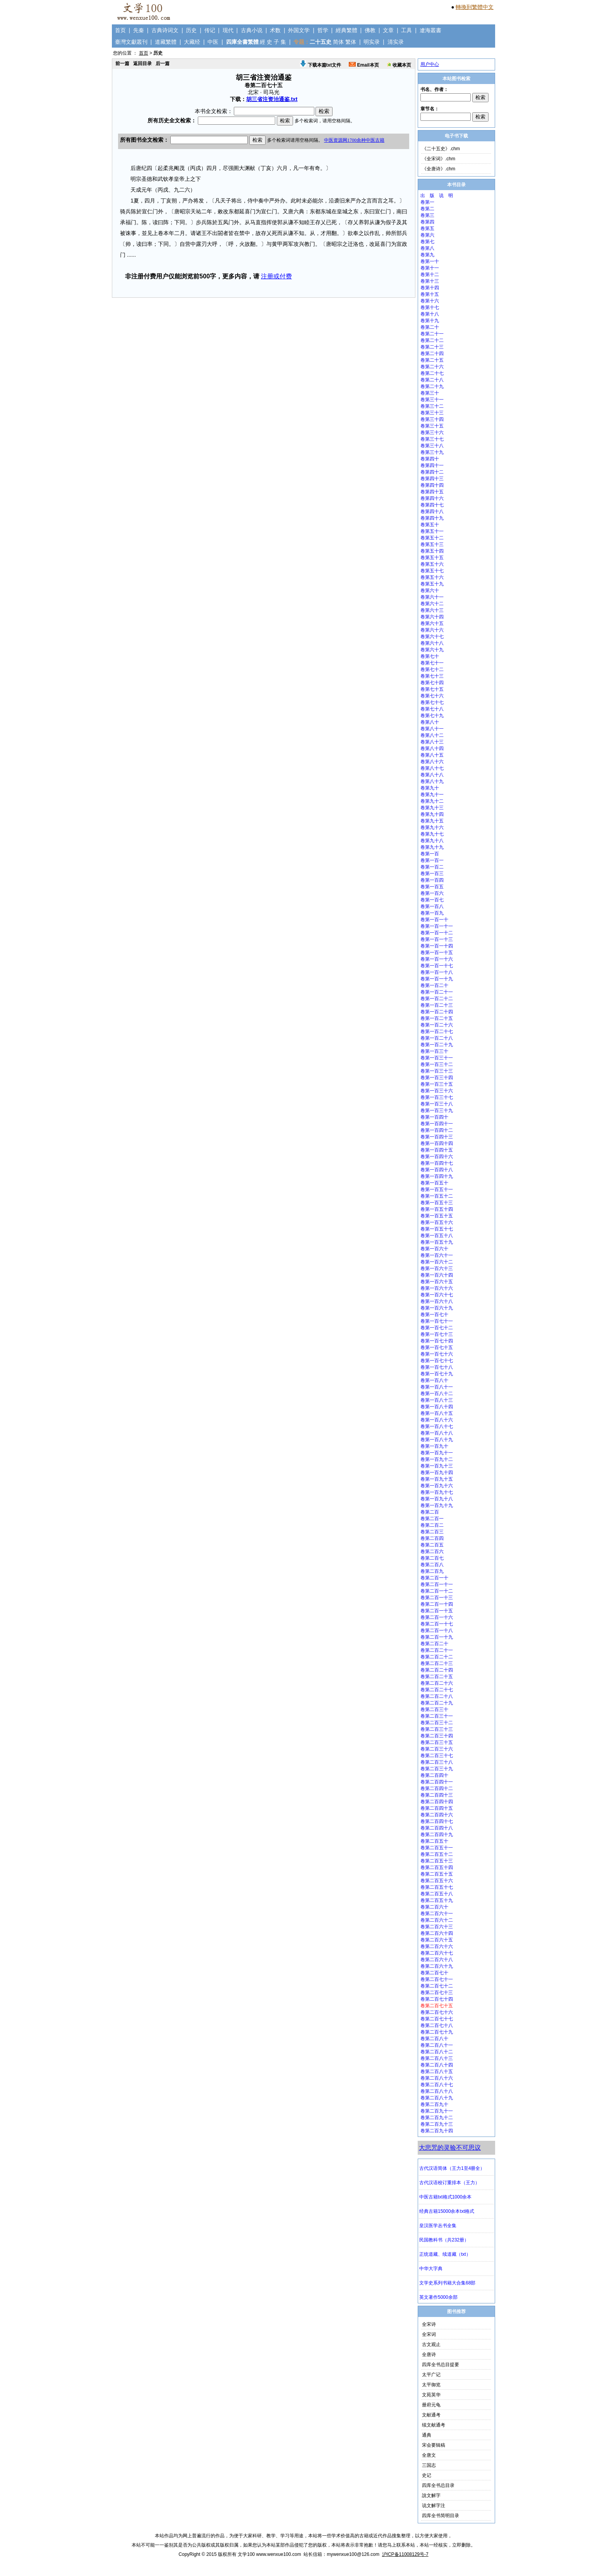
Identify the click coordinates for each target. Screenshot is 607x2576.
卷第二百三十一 (436, 1716)
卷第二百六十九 (436, 1966)
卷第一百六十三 (436, 1268)
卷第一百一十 (434, 919)
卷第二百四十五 (436, 1808)
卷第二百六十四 (436, 1933)
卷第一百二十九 (436, 1044)
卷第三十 (429, 393)
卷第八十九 (432, 781)
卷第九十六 (432, 827)
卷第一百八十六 (436, 1420)
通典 (426, 2435)
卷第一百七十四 (436, 1341)
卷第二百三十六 (436, 1749)
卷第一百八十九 (436, 1439)
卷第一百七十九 (436, 1373)
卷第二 (427, 208)
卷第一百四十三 (436, 1137)
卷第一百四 (432, 880)
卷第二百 (429, 1512)
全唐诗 (429, 2354)
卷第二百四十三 (436, 1795)
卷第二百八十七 (436, 2084)
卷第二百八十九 (436, 2098)
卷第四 (427, 222)
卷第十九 (429, 320)
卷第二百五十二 (436, 1854)
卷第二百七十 (434, 1972)
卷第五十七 (432, 570)
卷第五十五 (432, 557)
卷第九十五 (432, 821)
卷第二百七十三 (436, 1992)
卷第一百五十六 (436, 1222)
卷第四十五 (432, 491)
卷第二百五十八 (436, 1893)
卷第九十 (429, 788)
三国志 (429, 2465)
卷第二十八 (432, 380)
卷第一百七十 (434, 1314)
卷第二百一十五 (436, 1610)
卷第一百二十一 (436, 992)
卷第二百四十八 (436, 1828)
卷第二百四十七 (436, 1821)
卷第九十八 (432, 840)
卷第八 (427, 248)
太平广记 (431, 2374)
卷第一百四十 (434, 1117)
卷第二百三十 (434, 1709)
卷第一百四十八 (436, 1169)
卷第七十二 (432, 669)
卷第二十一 (432, 333)
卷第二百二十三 (436, 1663)
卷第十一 (429, 268)
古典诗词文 (164, 30)
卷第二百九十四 (436, 2130)
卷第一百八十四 (436, 1406)
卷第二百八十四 (436, 2065)
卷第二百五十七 (436, 1887)
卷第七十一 (432, 663)
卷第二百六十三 (436, 1926)
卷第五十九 (432, 584)
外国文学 (299, 30)
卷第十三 (429, 281)
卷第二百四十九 (436, 1834)
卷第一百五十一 (436, 1189)
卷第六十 (429, 590)
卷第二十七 (432, 373)
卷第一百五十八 (436, 1235)
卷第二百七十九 (436, 2032)
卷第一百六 (432, 893)
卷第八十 (429, 722)
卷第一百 (429, 853)
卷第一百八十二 (436, 1393)
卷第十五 (429, 294)
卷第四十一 (432, 465)
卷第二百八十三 (436, 2058)
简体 (338, 42)
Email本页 (364, 65)
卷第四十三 (432, 478)
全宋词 (429, 2334)
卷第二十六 (432, 366)
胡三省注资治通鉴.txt (272, 99)
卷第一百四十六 (436, 1156)
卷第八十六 (432, 761)
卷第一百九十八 (436, 1499)
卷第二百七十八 (436, 2025)
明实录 (372, 42)
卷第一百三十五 (436, 1084)
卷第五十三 (432, 544)
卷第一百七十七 (436, 1360)
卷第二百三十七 (436, 1755)
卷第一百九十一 (436, 1452)
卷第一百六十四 (436, 1275)
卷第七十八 (432, 709)
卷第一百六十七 (436, 1294)
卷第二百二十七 (436, 1689)
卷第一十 (429, 261)
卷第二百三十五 (436, 1742)
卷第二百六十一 (436, 1913)
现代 (228, 30)
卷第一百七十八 (436, 1367)
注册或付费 (276, 276)
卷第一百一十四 (436, 946)
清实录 (396, 42)
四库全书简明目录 (440, 2515)
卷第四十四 (432, 485)
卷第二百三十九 (436, 1768)
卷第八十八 (432, 774)
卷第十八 (429, 314)
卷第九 (427, 254)
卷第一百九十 (434, 1446)
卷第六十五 (432, 623)
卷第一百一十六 (436, 959)
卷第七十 (429, 656)
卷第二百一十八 (436, 1630)
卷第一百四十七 (436, 1163)
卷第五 (427, 228)
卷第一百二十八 (436, 1038)
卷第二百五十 (434, 1841)
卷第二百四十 (434, 1775)
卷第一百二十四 (436, 1011)
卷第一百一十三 (436, 939)
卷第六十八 (432, 643)
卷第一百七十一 (436, 1321)
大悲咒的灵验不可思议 (450, 2147)
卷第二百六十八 (436, 1959)
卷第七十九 (432, 715)
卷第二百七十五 (436, 2005)
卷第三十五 (432, 426)
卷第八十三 (432, 742)
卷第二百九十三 (436, 2124)
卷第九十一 (432, 794)
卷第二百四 (432, 1538)
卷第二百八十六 (436, 2078)
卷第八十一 (432, 728)
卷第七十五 (432, 689)
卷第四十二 (432, 472)
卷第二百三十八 (436, 1762)
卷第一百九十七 (436, 1492)
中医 (212, 42)
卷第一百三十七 (436, 1097)
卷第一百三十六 (436, 1090)
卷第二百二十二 (436, 1657)
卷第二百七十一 (436, 1979)
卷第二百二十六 (436, 1683)
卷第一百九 (432, 913)
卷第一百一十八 (436, 972)
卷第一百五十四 (436, 1209)
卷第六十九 (432, 649)
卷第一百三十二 (436, 1064)
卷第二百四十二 (436, 1788)
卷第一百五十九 (436, 1242)
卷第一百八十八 (436, 1433)
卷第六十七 (432, 636)
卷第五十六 (432, 564)
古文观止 (431, 2344)
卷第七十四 (432, 682)
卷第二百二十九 (436, 1703)
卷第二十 (429, 327)
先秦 (138, 30)
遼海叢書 (430, 30)
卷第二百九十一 (436, 2111)
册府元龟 (431, 2405)
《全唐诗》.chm (438, 169)
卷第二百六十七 (436, 1953)
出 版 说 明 (436, 195)
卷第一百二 (432, 867)
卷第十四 (429, 287)
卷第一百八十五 (436, 1413)
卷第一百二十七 (436, 1031)
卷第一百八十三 (436, 1400)
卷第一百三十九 (436, 1110)
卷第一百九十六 (436, 1485)
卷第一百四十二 (436, 1130)
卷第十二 (429, 274)
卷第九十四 (432, 814)
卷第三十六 (432, 432)
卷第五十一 (432, 531)
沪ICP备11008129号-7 (405, 2554)
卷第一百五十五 (436, 1215)
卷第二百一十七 (436, 1624)
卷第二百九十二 (436, 2117)
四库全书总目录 (438, 2485)
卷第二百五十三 (436, 1861)
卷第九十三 (432, 807)
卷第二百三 (432, 1531)
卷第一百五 (432, 886)
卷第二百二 (432, 1525)
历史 (191, 30)
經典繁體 (346, 30)
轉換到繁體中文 (475, 7)
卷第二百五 (432, 1545)
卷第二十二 (432, 340)
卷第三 (427, 215)
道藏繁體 (166, 42)
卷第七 (427, 241)
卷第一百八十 (434, 1380)
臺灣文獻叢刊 (131, 42)
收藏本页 (399, 65)
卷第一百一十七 (436, 965)
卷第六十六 (432, 630)
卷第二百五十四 (436, 1867)
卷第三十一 (432, 399)
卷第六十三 (432, 610)
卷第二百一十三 (436, 1597)
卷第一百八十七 (436, 1426)
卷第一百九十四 (436, 1472)
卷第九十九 (432, 847)
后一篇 (163, 63)
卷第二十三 (432, 347)
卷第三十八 (432, 445)
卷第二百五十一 (436, 1847)
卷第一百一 (432, 860)
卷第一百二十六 (436, 1025)
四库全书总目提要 (440, 2364)
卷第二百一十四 (436, 1604)
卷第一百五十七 (436, 1229)
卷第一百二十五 (436, 1018)
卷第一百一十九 (436, 979)
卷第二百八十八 (436, 2091)
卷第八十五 (432, 755)
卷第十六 (429, 301)
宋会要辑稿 (433, 2445)
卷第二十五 (432, 360)
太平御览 (431, 2384)
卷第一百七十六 (436, 1354)
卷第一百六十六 (436, 1288)
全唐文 (429, 2455)
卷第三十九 (432, 452)
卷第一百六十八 (436, 1301)
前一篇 (122, 63)
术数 (275, 30)
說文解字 (431, 2495)
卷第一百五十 (434, 1183)
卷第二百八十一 (436, 2045)
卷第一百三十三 (436, 1071)
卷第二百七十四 (436, 1999)
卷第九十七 (432, 834)
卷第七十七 (432, 702)
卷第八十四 (432, 748)
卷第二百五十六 (436, 1880)
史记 (426, 2475)
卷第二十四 (432, 353)
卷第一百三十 (434, 1051)
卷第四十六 (432, 498)
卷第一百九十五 (436, 1479)
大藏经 (192, 42)
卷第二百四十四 (436, 1801)
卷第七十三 (432, 676)
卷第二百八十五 (436, 2071)
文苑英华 (431, 2395)
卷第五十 (429, 524)
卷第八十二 (432, 735)
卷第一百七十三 (436, 1334)
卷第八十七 (432, 768)
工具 (406, 30)
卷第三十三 (432, 412)
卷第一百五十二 (436, 1196)
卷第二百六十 (434, 1907)
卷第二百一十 (434, 1578)
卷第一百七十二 (436, 1327)
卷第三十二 (432, 406)
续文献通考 (433, 2425)
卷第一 (427, 202)
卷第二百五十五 (436, 1874)
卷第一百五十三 (436, 1202)
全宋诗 (429, 2324)
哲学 (322, 30)
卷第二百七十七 (436, 2019)
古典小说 (251, 30)
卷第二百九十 (434, 2104)
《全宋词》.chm (438, 158)
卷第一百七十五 (436, 1347)
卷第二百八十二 (436, 2051)
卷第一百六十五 (436, 1281)
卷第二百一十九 (436, 1637)
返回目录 (142, 63)
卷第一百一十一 (436, 926)
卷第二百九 (432, 1571)
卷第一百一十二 (436, 932)
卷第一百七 (432, 900)
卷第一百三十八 (436, 1104)
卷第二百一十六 (436, 1617)
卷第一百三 (432, 873)
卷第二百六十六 (436, 1946)
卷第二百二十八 (436, 1696)
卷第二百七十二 (436, 1986)
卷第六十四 (432, 617)
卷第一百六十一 (436, 1255)
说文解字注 (433, 2505)
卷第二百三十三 (436, 1729)
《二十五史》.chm (441, 148)
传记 (209, 30)
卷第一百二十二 (436, 998)
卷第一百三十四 (436, 1077)
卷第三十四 (432, 419)
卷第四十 (429, 459)
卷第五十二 (432, 538)
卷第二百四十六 (436, 1814)
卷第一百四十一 (436, 1123)
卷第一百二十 (434, 985)
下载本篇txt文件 (320, 65)
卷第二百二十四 (436, 1670)
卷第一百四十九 (436, 1176)
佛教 (370, 30)
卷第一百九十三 (436, 1466)
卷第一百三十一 (436, 1058)
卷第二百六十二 (436, 1920)
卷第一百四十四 (436, 1143)
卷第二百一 (432, 1518)
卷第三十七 (432, 439)
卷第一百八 (432, 906)
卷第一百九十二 (436, 1459)
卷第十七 (429, 307)
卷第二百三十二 (436, 1722)
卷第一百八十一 (436, 1387)
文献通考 (431, 2415)
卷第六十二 (432, 603)
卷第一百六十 (434, 1248)
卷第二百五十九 (436, 1900)
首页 (120, 30)
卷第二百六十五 (436, 1940)
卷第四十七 (432, 505)
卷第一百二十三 (436, 1005)
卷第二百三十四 (436, 1735)
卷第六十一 (432, 597)
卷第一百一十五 (436, 952)
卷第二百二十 (434, 1643)
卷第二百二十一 (436, 1650)
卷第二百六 (432, 1551)
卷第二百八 (432, 1564)
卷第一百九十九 (436, 1505)
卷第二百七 (432, 1558)
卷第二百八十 (434, 2038)
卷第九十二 (432, 801)
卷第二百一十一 (436, 1584)
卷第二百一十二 (436, 1591)
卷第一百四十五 (436, 1150)
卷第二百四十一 (436, 1782)
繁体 (350, 42)
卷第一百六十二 (436, 1262)
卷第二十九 (432, 386)
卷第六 (427, 235)
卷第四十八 (432, 511)
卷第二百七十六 (436, 2012)
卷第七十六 (432, 695)
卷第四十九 (432, 518)
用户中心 (429, 64)
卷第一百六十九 (436, 1308)
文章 (388, 30)
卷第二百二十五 (436, 1676)
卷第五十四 (432, 551)
